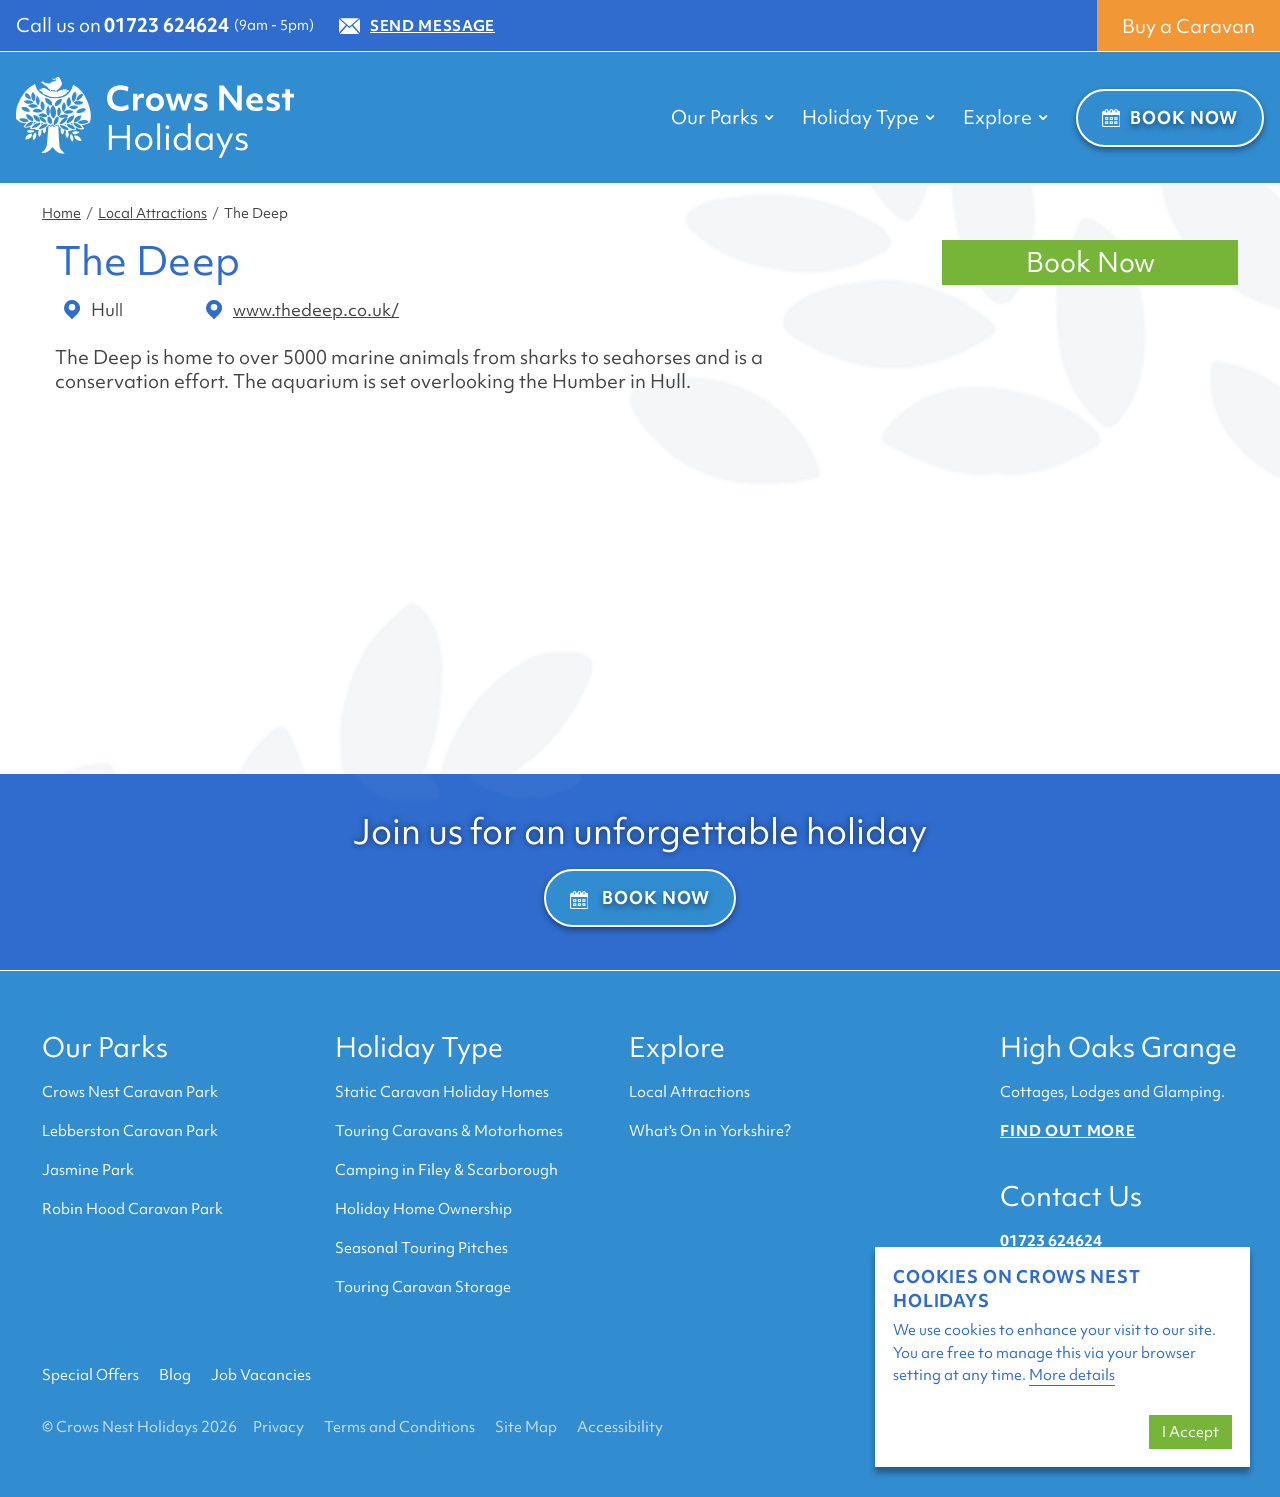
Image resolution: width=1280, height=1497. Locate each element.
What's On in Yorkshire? (710, 1131)
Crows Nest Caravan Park (130, 1092)
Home (61, 213)
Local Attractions (152, 213)
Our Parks (105, 1047)
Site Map (526, 1427)
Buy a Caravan (1188, 26)
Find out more (1068, 1131)
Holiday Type (419, 1047)
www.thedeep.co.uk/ (302, 310)
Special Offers (90, 1375)
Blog (175, 1375)
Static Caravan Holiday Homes (442, 1092)
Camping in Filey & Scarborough (446, 1170)
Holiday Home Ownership (423, 1209)
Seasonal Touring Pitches (421, 1248)
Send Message (417, 26)
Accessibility (620, 1427)
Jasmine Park (88, 1170)
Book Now (1170, 117)
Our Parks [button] (722, 117)
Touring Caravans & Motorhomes (449, 1131)
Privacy (278, 1427)
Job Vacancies (261, 1375)
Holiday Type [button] (868, 117)
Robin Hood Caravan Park (132, 1209)
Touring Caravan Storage (423, 1287)
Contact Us (1071, 1196)
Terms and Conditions (399, 1427)
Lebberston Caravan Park (130, 1131)
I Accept (1190, 1432)
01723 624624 (166, 25)
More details (1072, 1375)
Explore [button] (1005, 117)
